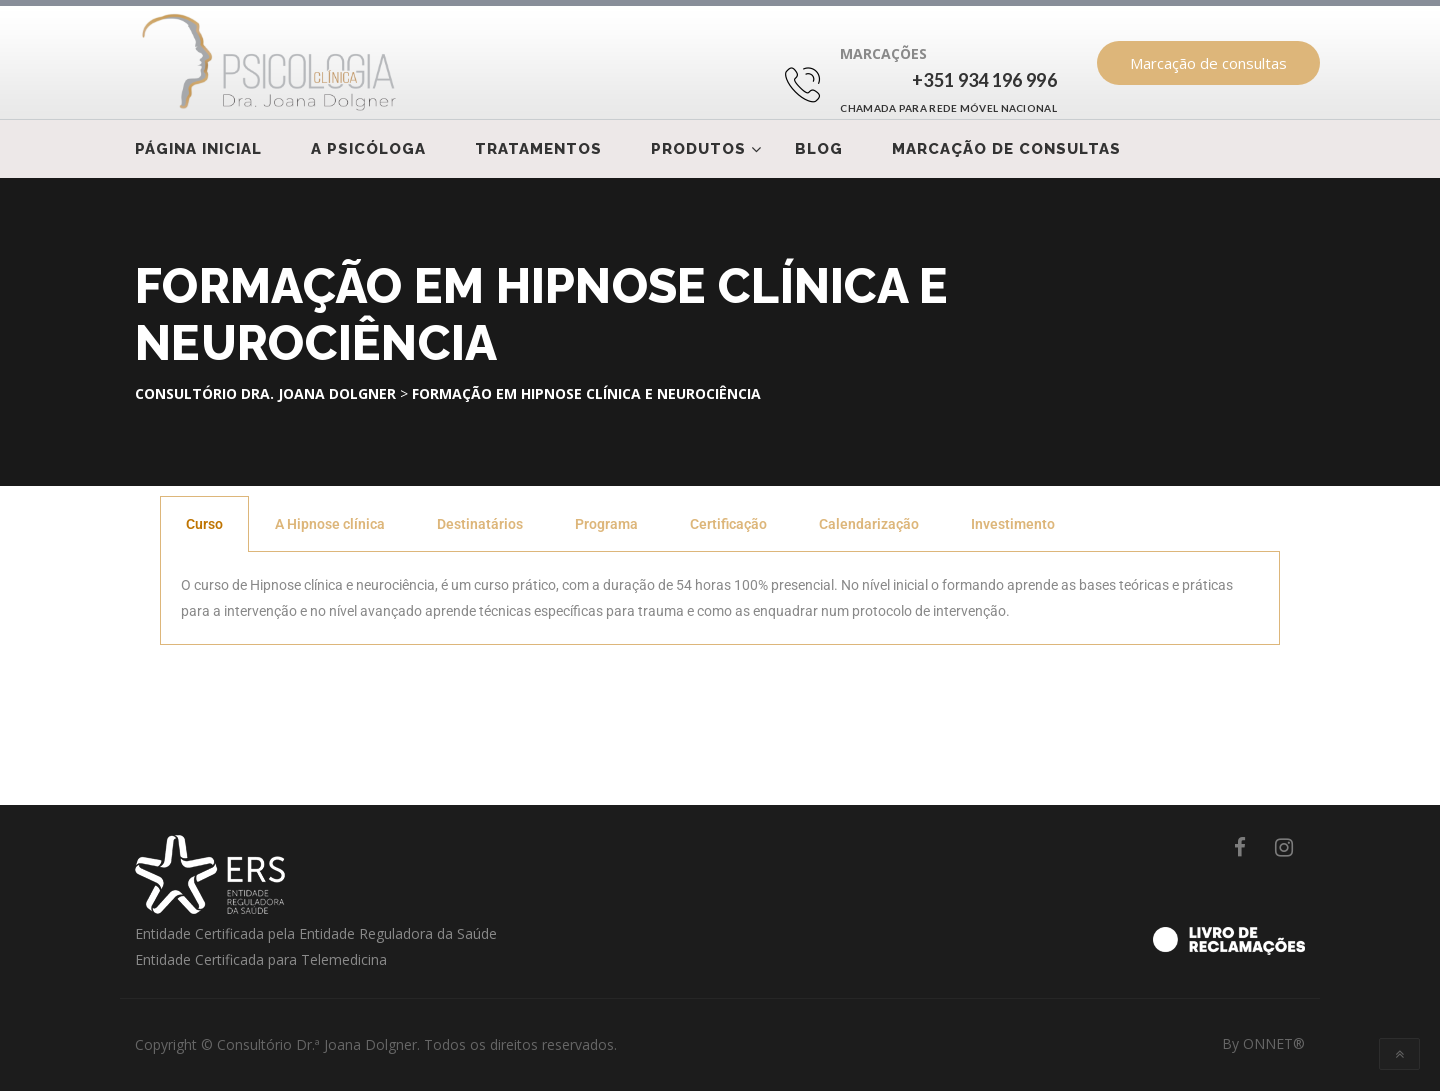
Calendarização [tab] (869, 524)
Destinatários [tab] (480, 524)
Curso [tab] (204, 524)
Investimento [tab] (1013, 524)
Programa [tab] (606, 524)
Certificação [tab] (728, 524)
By (1263, 1043)
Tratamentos (538, 149)
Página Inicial (198, 149)
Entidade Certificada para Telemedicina (261, 959)
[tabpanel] (720, 598)
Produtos (698, 149)
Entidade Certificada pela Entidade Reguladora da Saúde (316, 933)
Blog (819, 149)
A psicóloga (368, 149)
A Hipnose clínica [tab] (330, 524)
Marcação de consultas (1208, 63)
